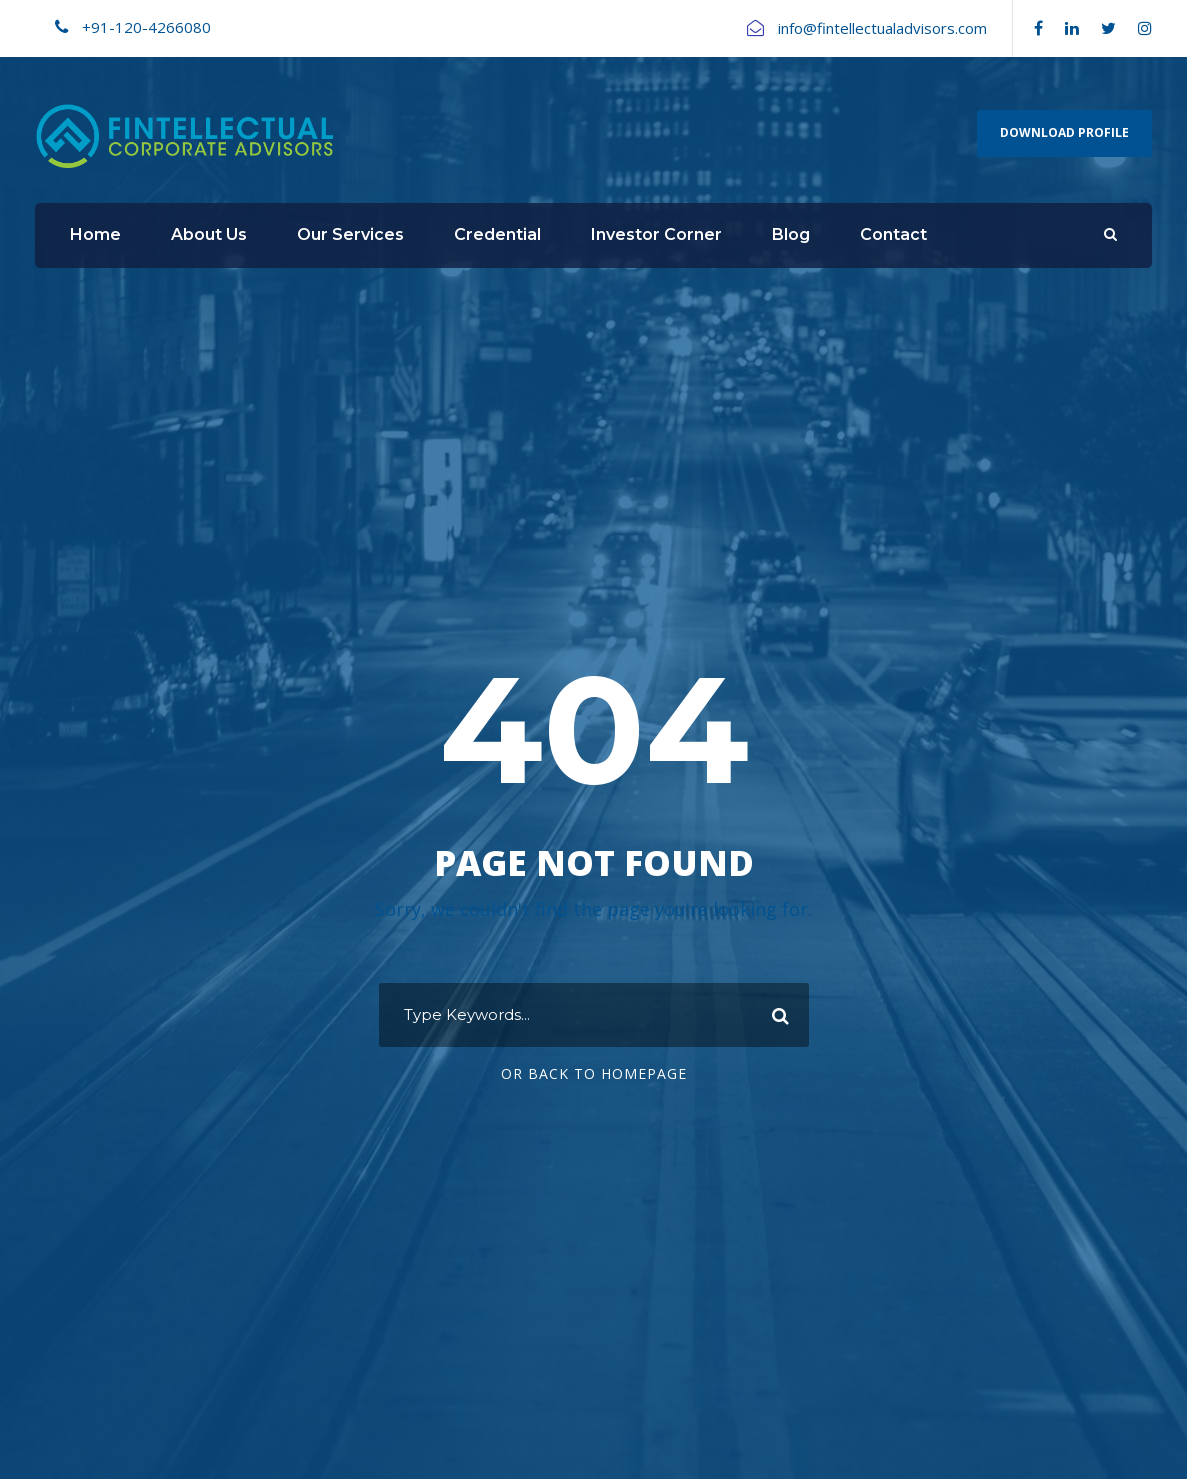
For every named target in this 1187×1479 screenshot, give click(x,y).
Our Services (350, 234)
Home (95, 234)
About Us (209, 234)
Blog (791, 234)
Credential (497, 234)
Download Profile (1064, 132)
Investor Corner (656, 234)
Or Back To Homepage (594, 1073)
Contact (893, 234)
